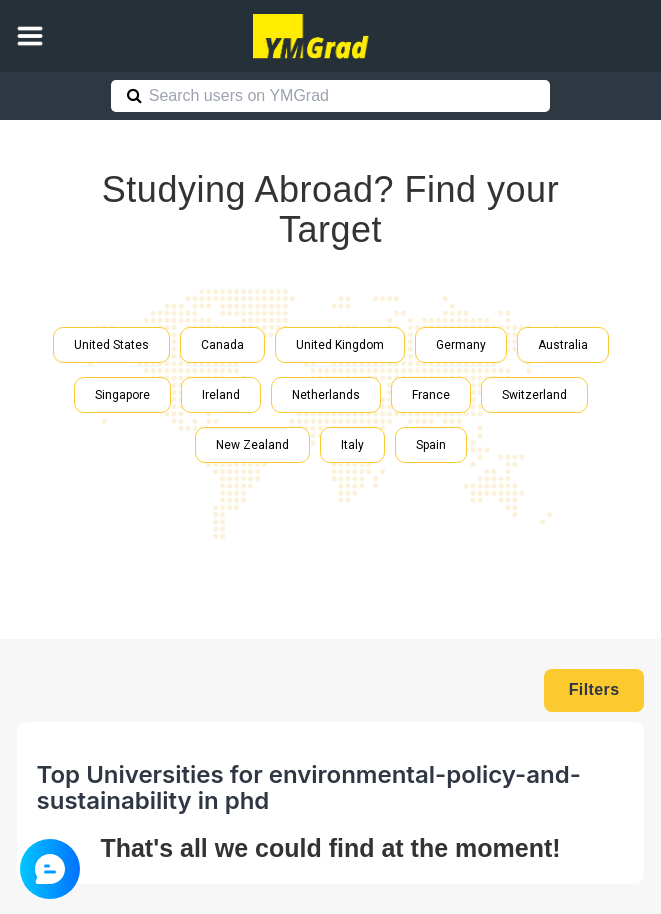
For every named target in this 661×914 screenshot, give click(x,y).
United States (111, 345)
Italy (352, 445)
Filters (594, 689)
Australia (563, 345)
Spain (431, 445)
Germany (461, 345)
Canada (222, 345)
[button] (30, 36)
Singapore (122, 395)
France (431, 395)
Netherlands (326, 395)
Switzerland (534, 395)
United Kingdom (340, 345)
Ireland (221, 395)
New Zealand (252, 445)
